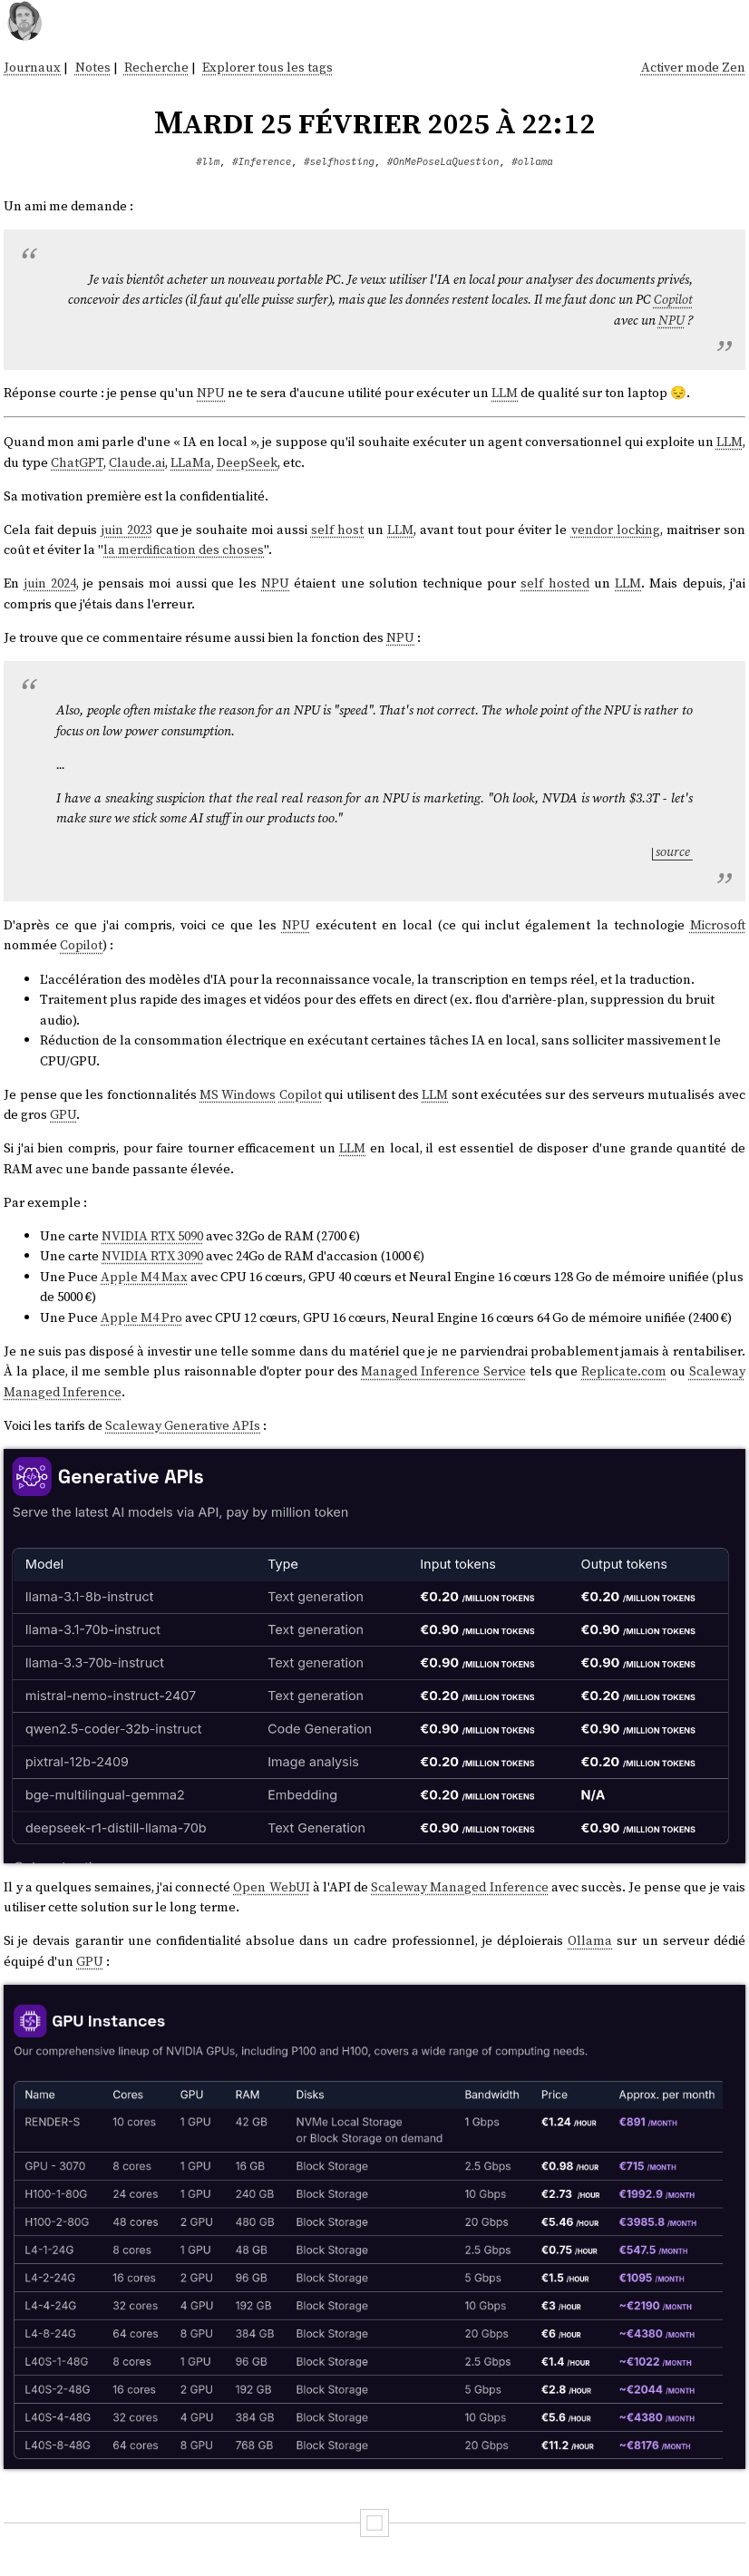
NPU (671, 320)
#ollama (532, 161)
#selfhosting (339, 161)
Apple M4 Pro (141, 1317)
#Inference (261, 161)
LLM (504, 393)
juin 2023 (127, 529)
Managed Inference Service (443, 1371)
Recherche (156, 67)
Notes (93, 67)
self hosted (554, 583)
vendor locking (615, 529)
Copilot (673, 299)
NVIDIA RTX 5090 (152, 1236)
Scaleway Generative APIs (182, 1425)
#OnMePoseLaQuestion (443, 161)
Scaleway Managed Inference (459, 1887)
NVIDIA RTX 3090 (152, 1256)
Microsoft (717, 925)
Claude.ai (137, 462)
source (673, 851)
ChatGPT (77, 462)
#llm (207, 161)
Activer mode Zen (693, 67)
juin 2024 (50, 583)
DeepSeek (247, 462)
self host (337, 529)
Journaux (32, 67)
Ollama (590, 1940)
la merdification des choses (183, 549)
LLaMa (190, 462)
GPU (63, 1114)
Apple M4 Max (144, 1277)
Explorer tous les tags (267, 67)
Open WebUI (271, 1887)
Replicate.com (623, 1371)
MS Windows (237, 1094)
